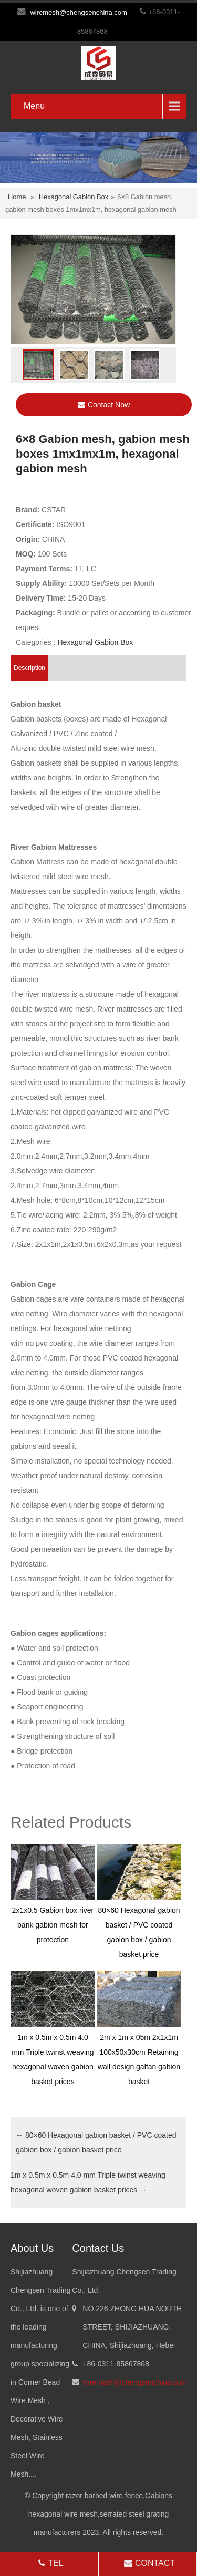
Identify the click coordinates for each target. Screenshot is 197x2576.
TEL (50, 2563)
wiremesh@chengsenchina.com (78, 12)
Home (17, 197)
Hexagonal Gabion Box (73, 197)
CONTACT (148, 2563)
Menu (34, 105)
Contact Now (104, 404)
